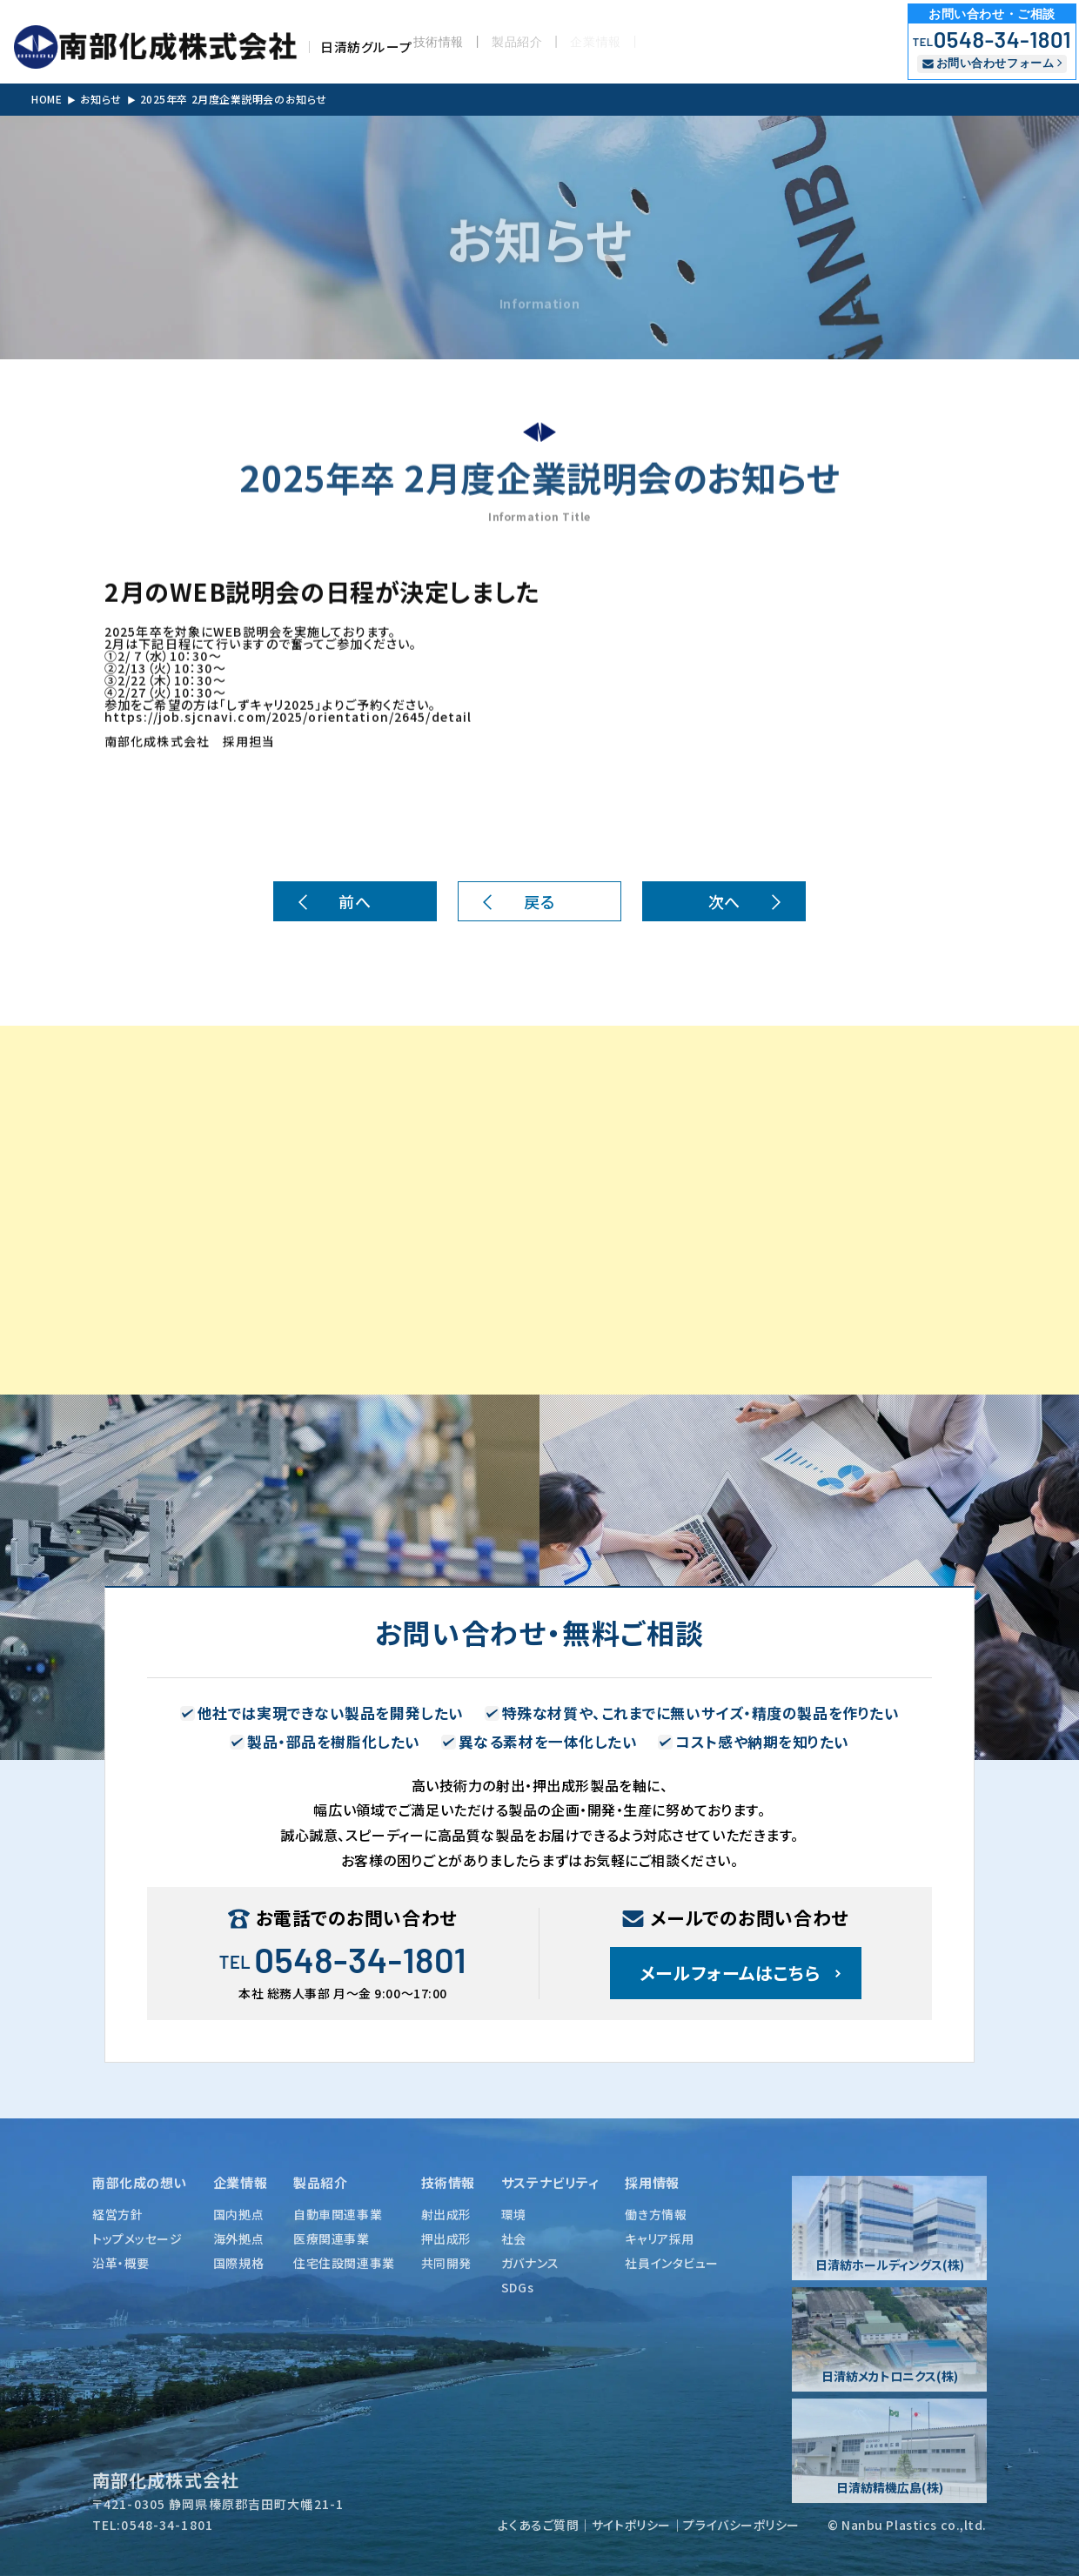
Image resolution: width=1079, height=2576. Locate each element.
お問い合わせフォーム (988, 63)
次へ (724, 901)
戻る (539, 901)
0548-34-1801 (992, 39)
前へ (354, 901)
